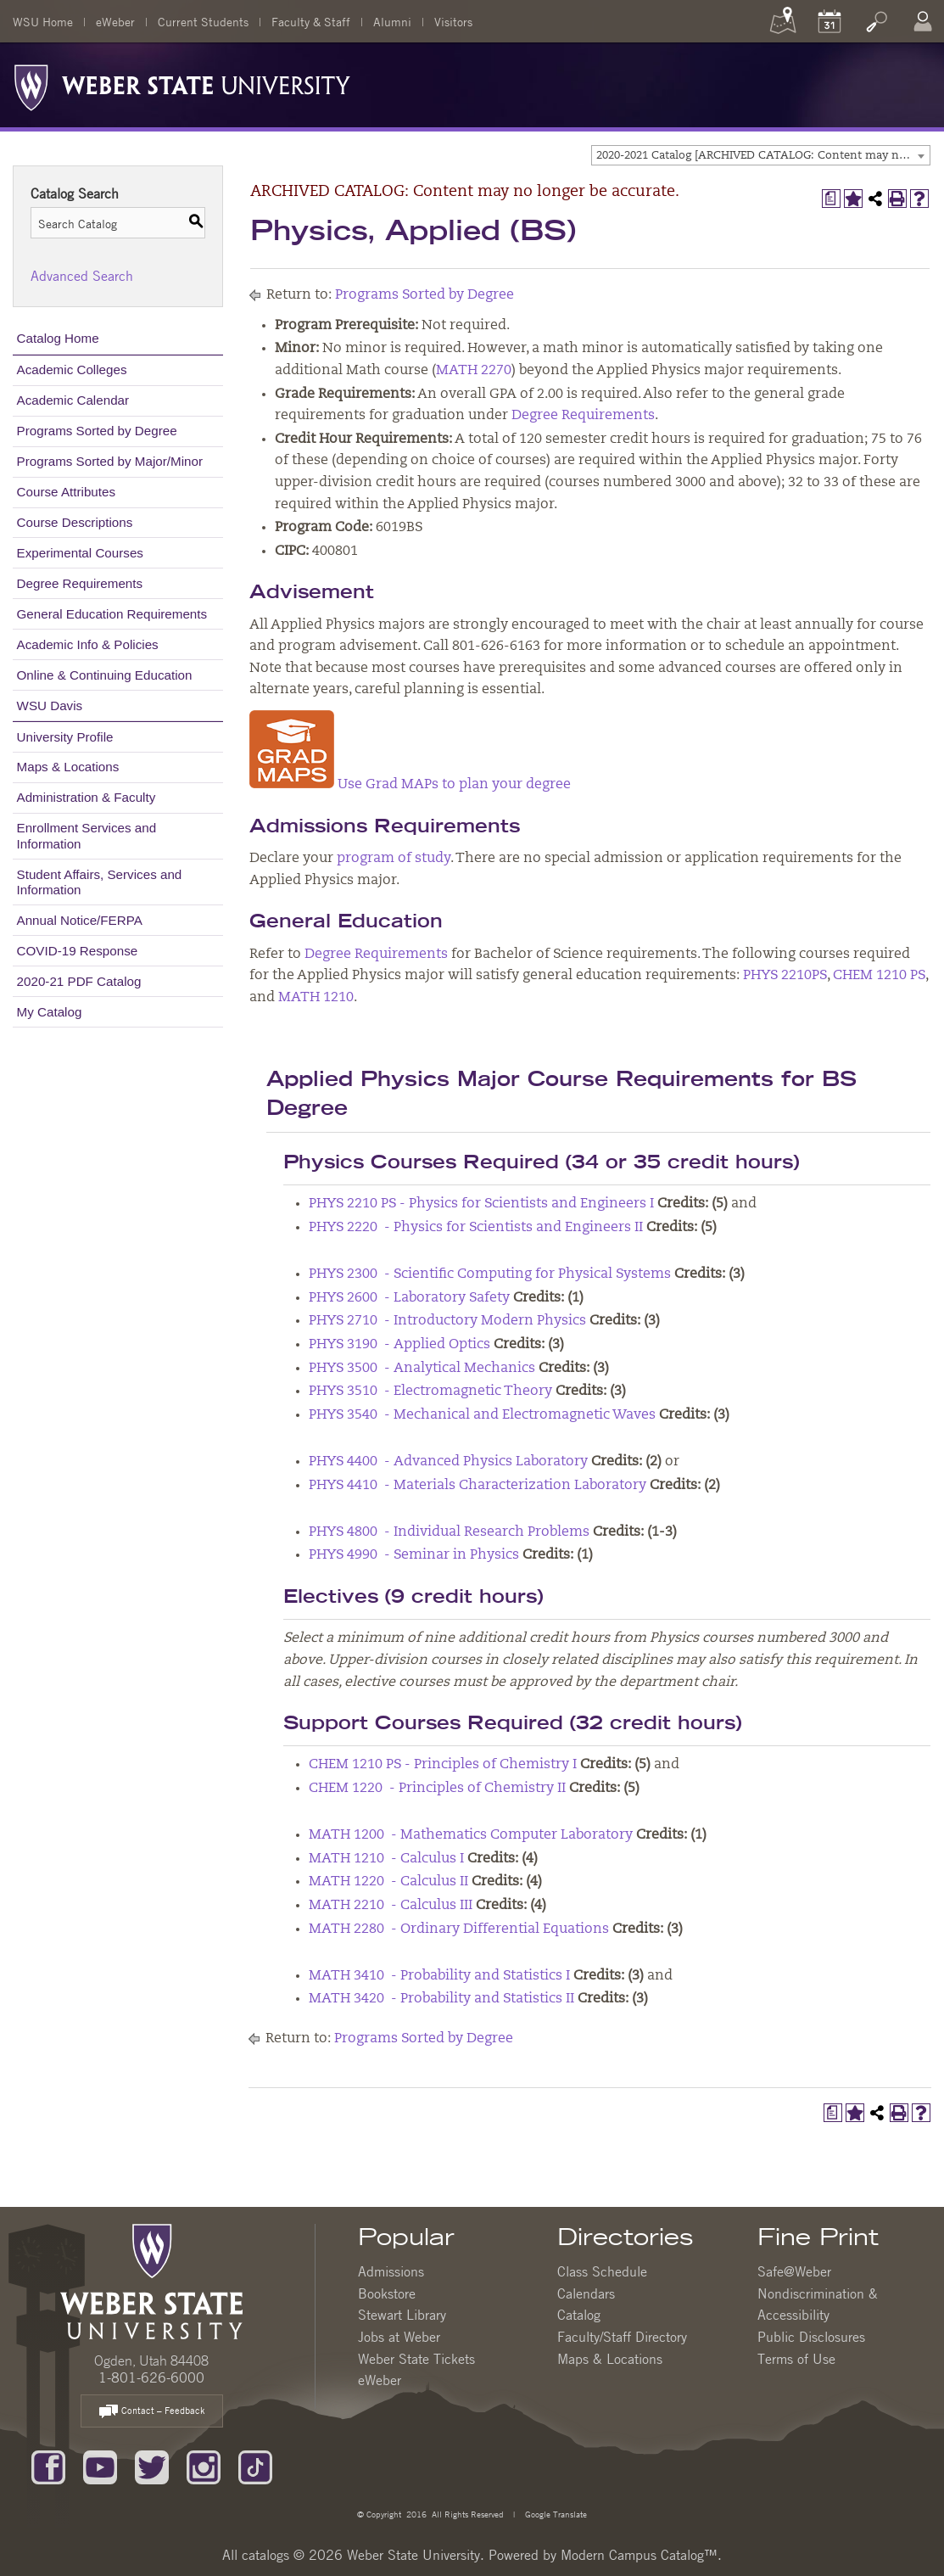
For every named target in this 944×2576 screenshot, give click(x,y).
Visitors (453, 21)
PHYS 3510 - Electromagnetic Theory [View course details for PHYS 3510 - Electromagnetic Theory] (430, 1391)
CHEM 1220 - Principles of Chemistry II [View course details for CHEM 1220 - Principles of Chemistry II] (437, 1788)
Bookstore (387, 2293)
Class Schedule (602, 2271)
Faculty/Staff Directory (622, 2336)
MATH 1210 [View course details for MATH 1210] (316, 998)
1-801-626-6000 (151, 2377)
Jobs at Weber (399, 2336)
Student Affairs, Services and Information (99, 882)
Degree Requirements (80, 583)
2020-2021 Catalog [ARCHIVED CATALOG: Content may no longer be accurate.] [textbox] (763, 155)
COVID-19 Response (77, 951)
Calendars (586, 2293)
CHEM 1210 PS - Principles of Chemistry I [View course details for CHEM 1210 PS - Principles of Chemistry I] (443, 1765)
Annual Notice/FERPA (79, 920)
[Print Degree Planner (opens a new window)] (831, 198)
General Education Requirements (112, 614)
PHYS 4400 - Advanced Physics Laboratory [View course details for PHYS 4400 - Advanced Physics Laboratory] (448, 1462)
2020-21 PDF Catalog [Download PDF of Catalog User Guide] (79, 981)
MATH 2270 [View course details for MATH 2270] (473, 371)
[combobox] (760, 155)
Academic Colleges (72, 369)
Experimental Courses (80, 553)
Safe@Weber (794, 2271)
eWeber (115, 21)
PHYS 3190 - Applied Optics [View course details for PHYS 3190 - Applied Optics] (399, 1345)
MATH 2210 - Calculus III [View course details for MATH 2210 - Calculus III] (390, 1905)
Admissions (391, 2271)
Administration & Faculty (86, 797)
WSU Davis (50, 705)
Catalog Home (58, 338)
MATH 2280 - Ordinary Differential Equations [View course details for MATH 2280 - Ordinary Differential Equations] (459, 1929)
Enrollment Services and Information (87, 835)
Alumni (392, 21)
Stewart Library (402, 2314)
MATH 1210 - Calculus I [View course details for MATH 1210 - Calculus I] (386, 1859)
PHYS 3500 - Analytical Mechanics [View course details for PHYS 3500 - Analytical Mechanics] (422, 1368)
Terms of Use (796, 2358)
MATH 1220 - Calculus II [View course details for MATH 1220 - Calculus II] (388, 1882)
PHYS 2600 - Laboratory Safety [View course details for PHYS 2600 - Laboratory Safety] (409, 1298)
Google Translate (554, 2513)
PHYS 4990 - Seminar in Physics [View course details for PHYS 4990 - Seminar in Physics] (414, 1555)
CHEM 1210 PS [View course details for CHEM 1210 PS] (879, 976)
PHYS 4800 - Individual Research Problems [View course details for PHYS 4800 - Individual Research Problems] (449, 1532)
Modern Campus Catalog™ (639, 2554)
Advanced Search (82, 275)
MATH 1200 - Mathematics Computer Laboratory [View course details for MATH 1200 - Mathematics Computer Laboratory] (471, 1835)
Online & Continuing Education (105, 675)
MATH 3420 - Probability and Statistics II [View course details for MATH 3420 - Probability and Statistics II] (441, 1999)
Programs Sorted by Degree (97, 430)
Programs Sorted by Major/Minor (110, 461)
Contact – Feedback (151, 2412)
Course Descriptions (75, 522)
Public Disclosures (811, 2336)
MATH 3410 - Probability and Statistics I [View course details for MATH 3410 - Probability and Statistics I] (439, 1976)
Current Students (203, 21)
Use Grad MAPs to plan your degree (410, 785)
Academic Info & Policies (88, 644)
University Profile (65, 737)
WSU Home (43, 21)
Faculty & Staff (310, 21)
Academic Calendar (73, 400)
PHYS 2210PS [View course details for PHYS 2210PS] (785, 976)
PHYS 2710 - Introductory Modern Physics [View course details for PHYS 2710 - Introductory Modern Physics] (447, 1321)
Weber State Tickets (416, 2358)
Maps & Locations (68, 766)
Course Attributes (66, 491)
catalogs (265, 2554)
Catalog (578, 2314)
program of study (393, 858)
